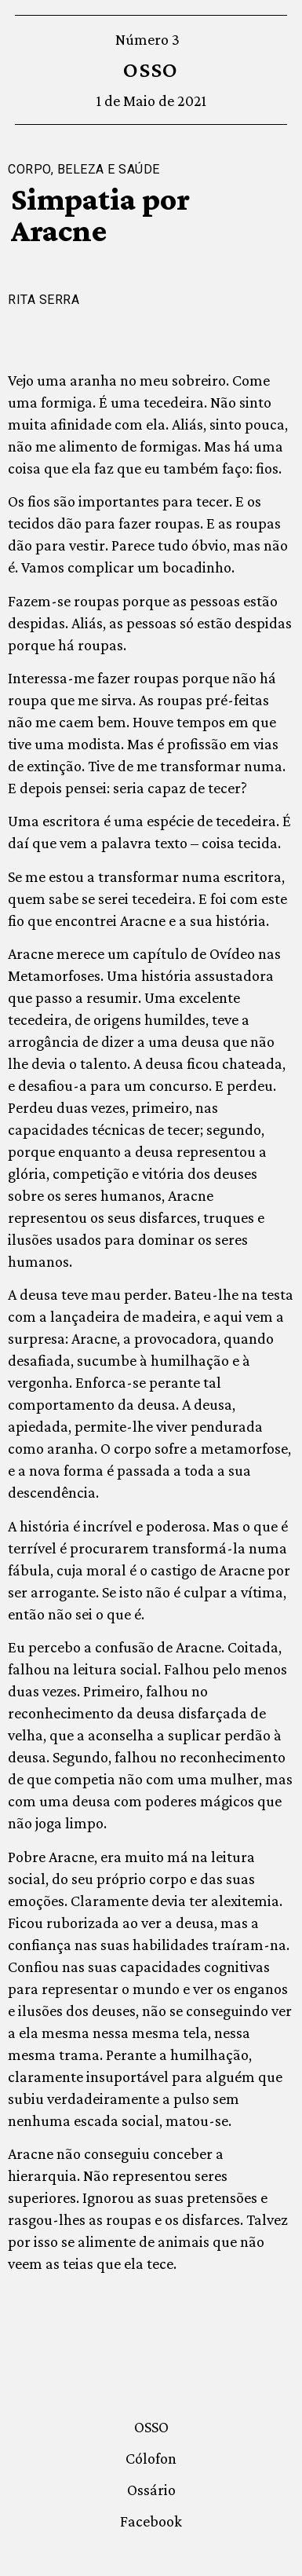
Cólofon (151, 2458)
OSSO (151, 69)
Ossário (151, 2489)
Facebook (151, 2521)
